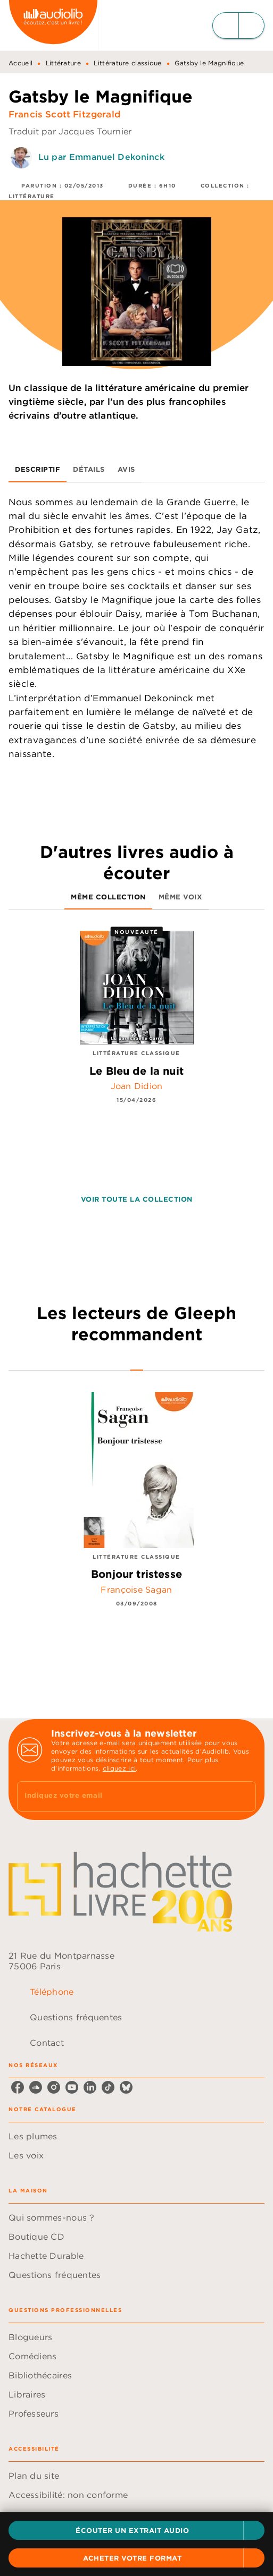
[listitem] (18, 2087)
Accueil (20, 63)
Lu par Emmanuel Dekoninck (101, 156)
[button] (136, 2530)
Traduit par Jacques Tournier (70, 131)
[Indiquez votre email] (123, 1796)
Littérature (63, 63)
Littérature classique (127, 63)
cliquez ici (119, 1768)
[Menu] (238, 25)
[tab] (38, 469)
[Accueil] (53, 25)
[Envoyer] (243, 1796)
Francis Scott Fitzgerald (64, 114)
